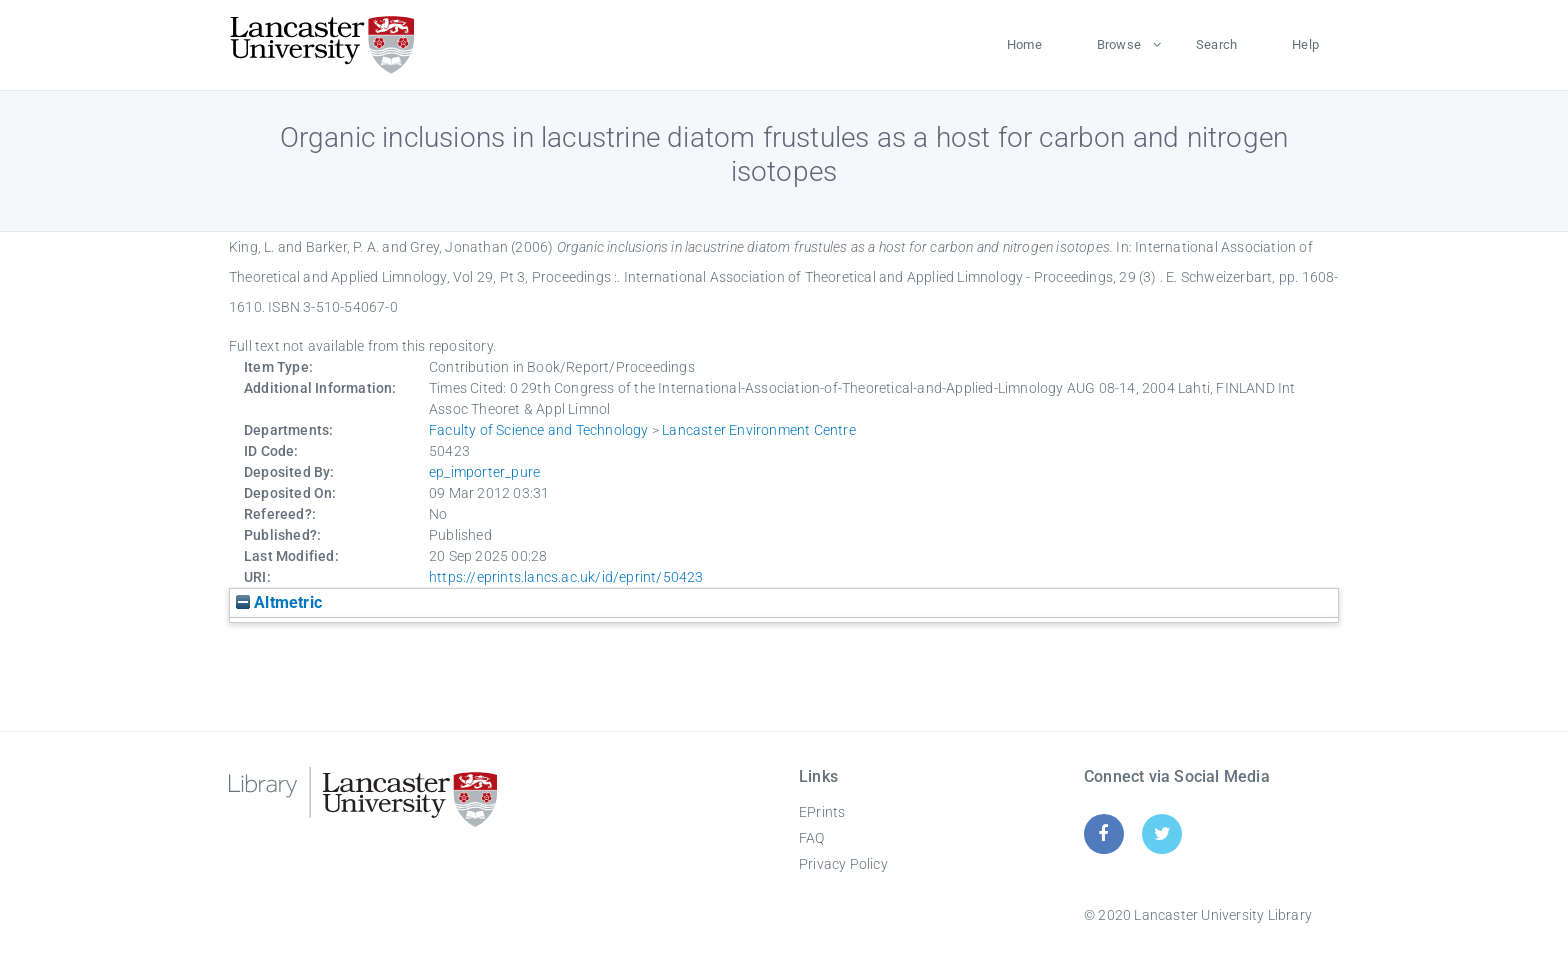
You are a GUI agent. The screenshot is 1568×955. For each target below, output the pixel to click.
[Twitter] (1162, 833)
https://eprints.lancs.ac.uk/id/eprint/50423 (566, 577)
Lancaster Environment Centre (759, 430)
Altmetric (279, 602)
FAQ (812, 838)
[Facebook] (1103, 833)
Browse (1119, 44)
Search (1216, 44)
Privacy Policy (843, 864)
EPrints (822, 812)
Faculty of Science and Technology (539, 430)
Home (1024, 44)
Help (1305, 44)
